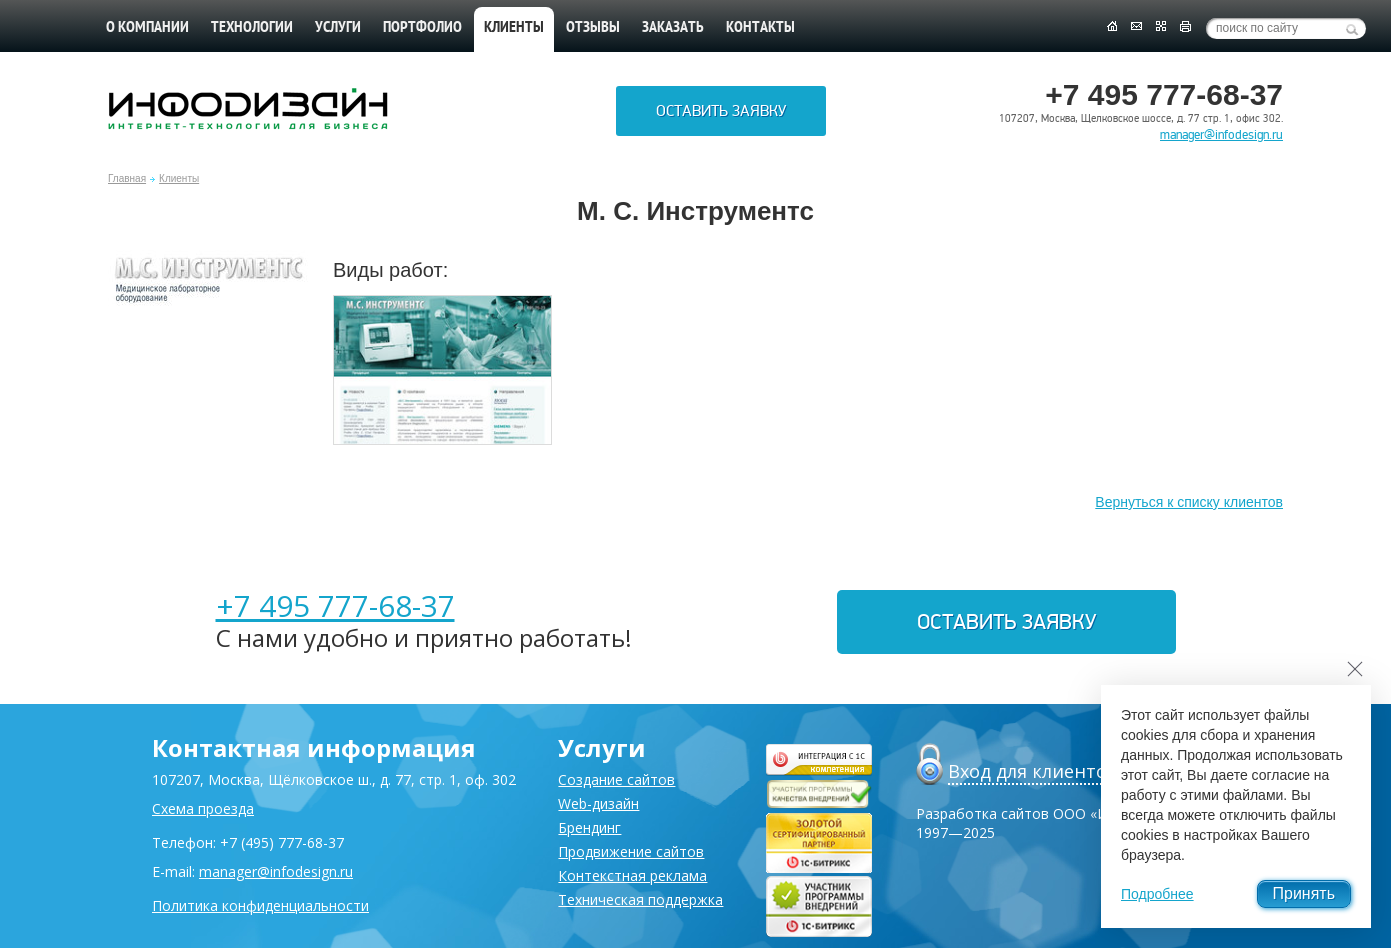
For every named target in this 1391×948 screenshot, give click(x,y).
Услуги (338, 28)
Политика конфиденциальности (260, 905)
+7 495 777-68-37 (335, 605)
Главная (127, 178)
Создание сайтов (616, 779)
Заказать (673, 28)
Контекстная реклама (632, 875)
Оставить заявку (721, 111)
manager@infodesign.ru (1221, 135)
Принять (1304, 893)
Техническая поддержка (640, 899)
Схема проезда (203, 808)
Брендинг (589, 827)
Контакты (760, 28)
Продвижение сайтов (631, 851)
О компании (147, 28)
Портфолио (422, 28)
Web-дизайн (598, 803)
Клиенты (179, 178)
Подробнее (1157, 894)
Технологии (252, 28)
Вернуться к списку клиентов (1189, 502)
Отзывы (593, 28)
